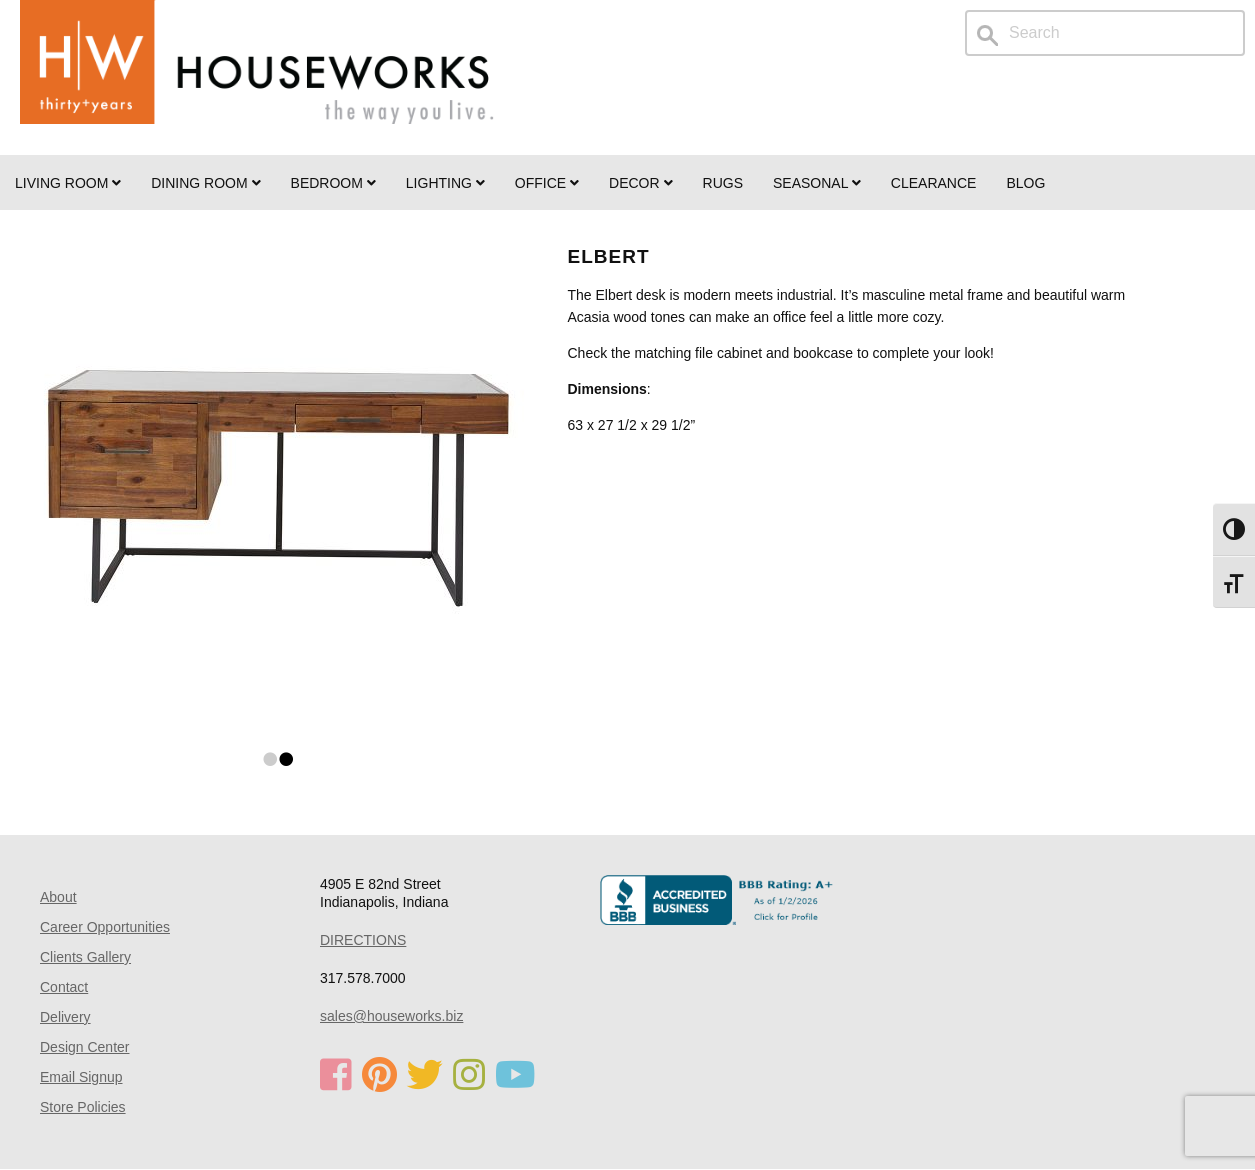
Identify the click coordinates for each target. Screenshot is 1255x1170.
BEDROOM (333, 183)
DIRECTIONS (363, 940)
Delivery (65, 1017)
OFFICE (547, 183)
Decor (640, 183)
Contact (64, 987)
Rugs (723, 183)
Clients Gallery (85, 957)
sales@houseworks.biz (391, 1016)
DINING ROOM (205, 183)
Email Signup (81, 1077)
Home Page (257, 77)
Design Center (85, 1047)
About (58, 897)
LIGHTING (445, 183)
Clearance (934, 183)
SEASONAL (817, 183)
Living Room (68, 183)
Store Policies (83, 1107)
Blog (1025, 183)
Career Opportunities (105, 927)
